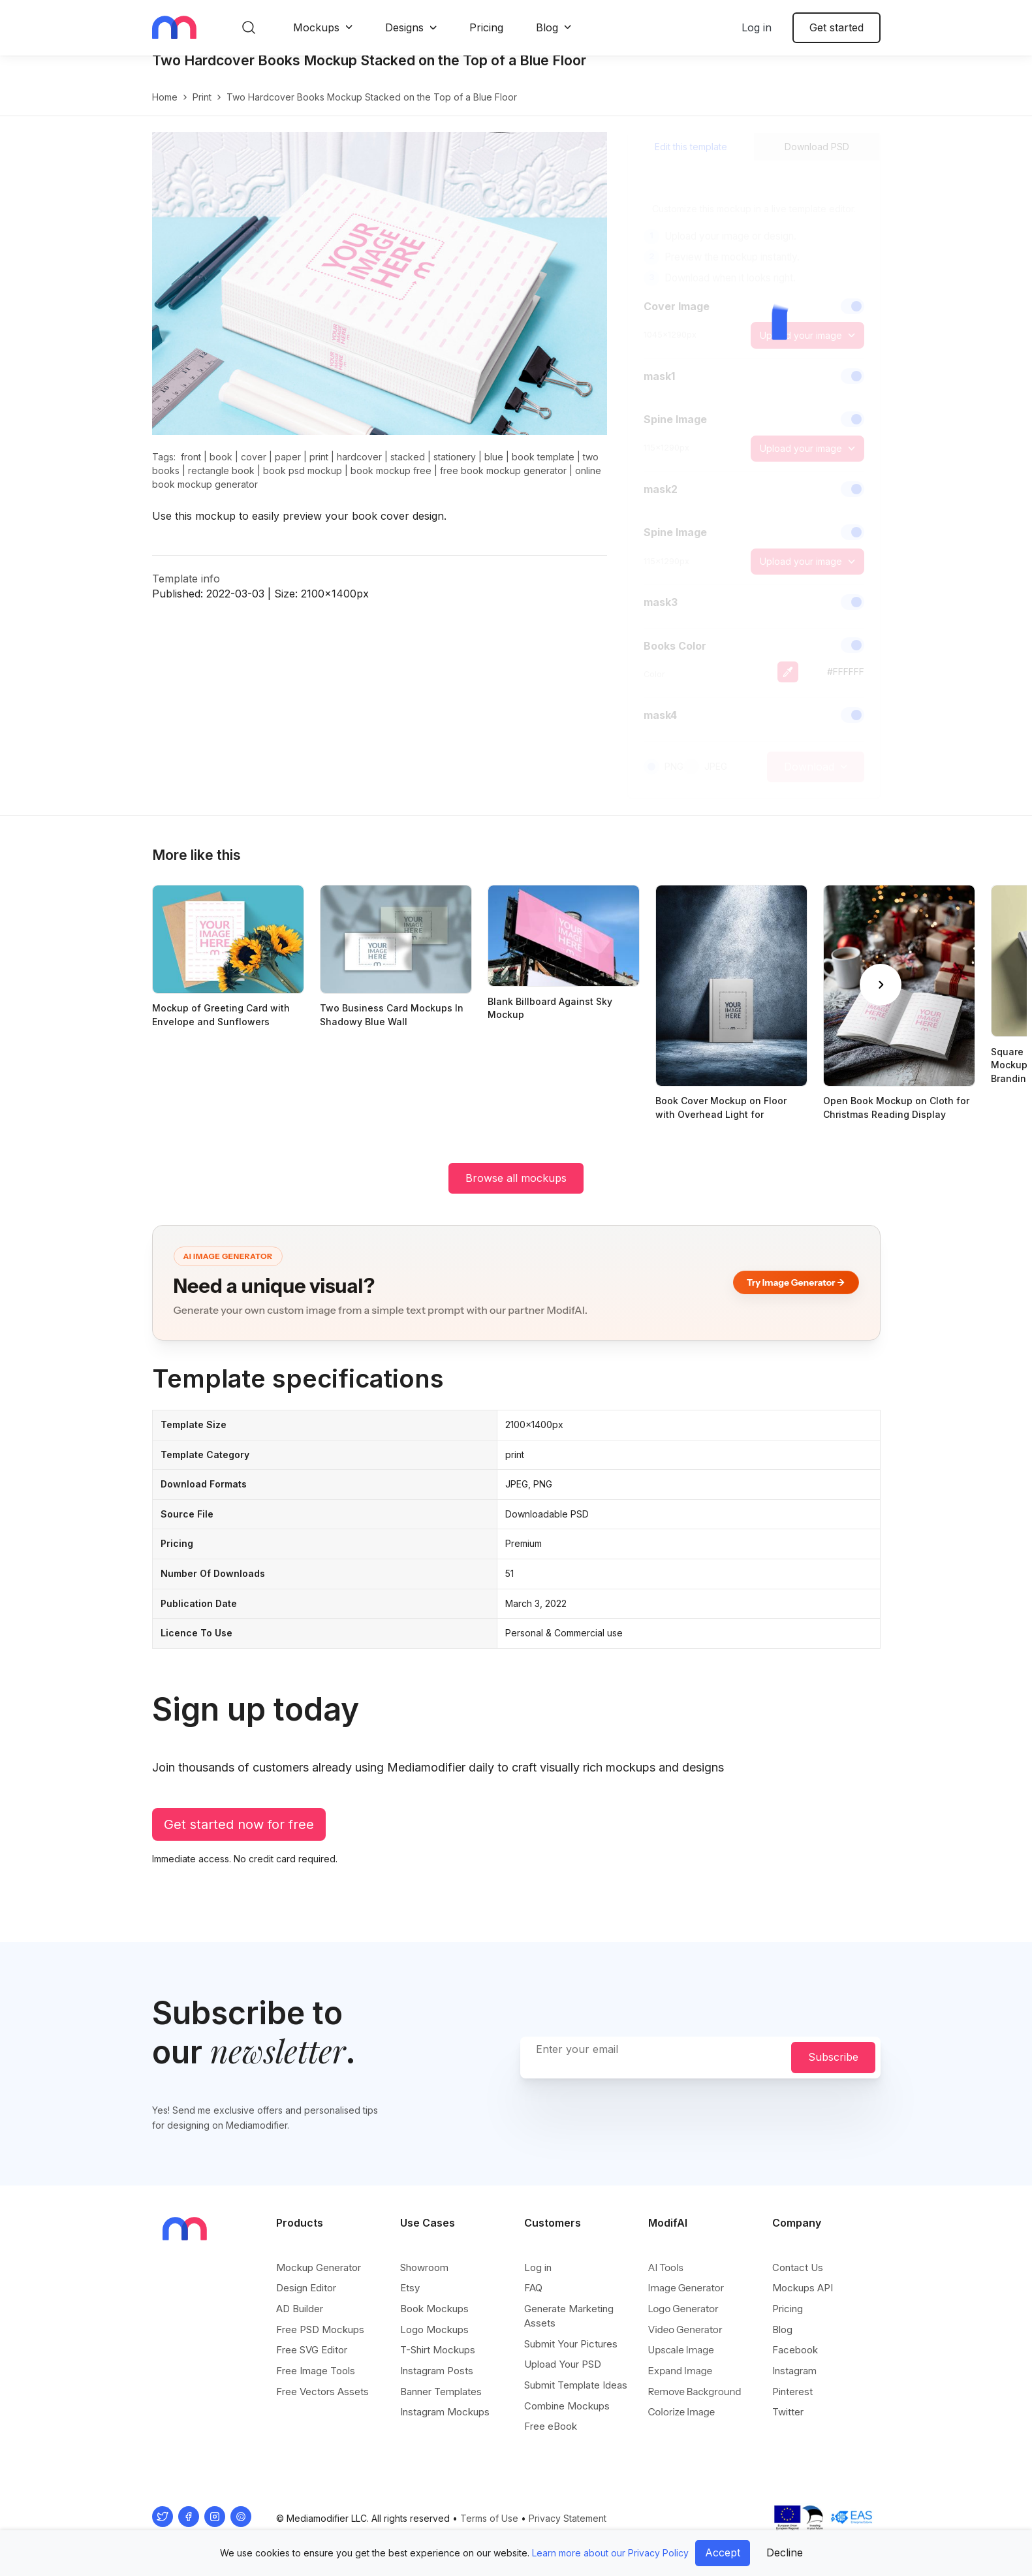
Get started (836, 27)
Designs (404, 27)
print (202, 110)
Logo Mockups (434, 2330)
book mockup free (391, 484)
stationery (454, 470)
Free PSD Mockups (320, 2330)
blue (493, 470)
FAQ (533, 2288)
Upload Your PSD (562, 2365)
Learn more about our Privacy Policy (610, 2552)
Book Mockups (434, 2309)
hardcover (359, 470)
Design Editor (306, 2288)
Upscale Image (681, 2350)
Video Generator (685, 2330)
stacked (407, 470)
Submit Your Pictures (571, 2344)
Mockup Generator (318, 2268)
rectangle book (221, 484)
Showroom (424, 2268)
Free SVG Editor (311, 2350)
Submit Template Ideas (575, 2385)
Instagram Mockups (445, 2412)
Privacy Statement (567, 2518)
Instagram (794, 2371)
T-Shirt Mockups (437, 2350)
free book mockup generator (503, 484)
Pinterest (792, 2391)
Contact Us (797, 2268)
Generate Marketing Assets (569, 2316)
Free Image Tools (315, 2371)
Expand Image (680, 2371)
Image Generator (686, 2288)
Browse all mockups (516, 1191)
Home (165, 110)
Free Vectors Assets (322, 2391)
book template (543, 470)
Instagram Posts (436, 2371)
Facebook (795, 2350)
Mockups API (802, 2288)
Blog (547, 27)
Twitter (788, 2412)
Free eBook (550, 2427)
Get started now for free (239, 1838)
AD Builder (299, 2309)
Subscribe (833, 2057)
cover (253, 470)
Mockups (316, 27)
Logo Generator (683, 2309)
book (221, 470)
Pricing (486, 27)
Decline (784, 2552)
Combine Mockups (567, 2406)
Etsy (410, 2288)
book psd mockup (302, 484)
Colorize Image (681, 2412)
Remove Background (695, 2391)
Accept (722, 2552)
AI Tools (665, 2268)
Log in (757, 27)
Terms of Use (489, 2518)
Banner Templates (441, 2391)
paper (288, 470)
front (191, 470)
